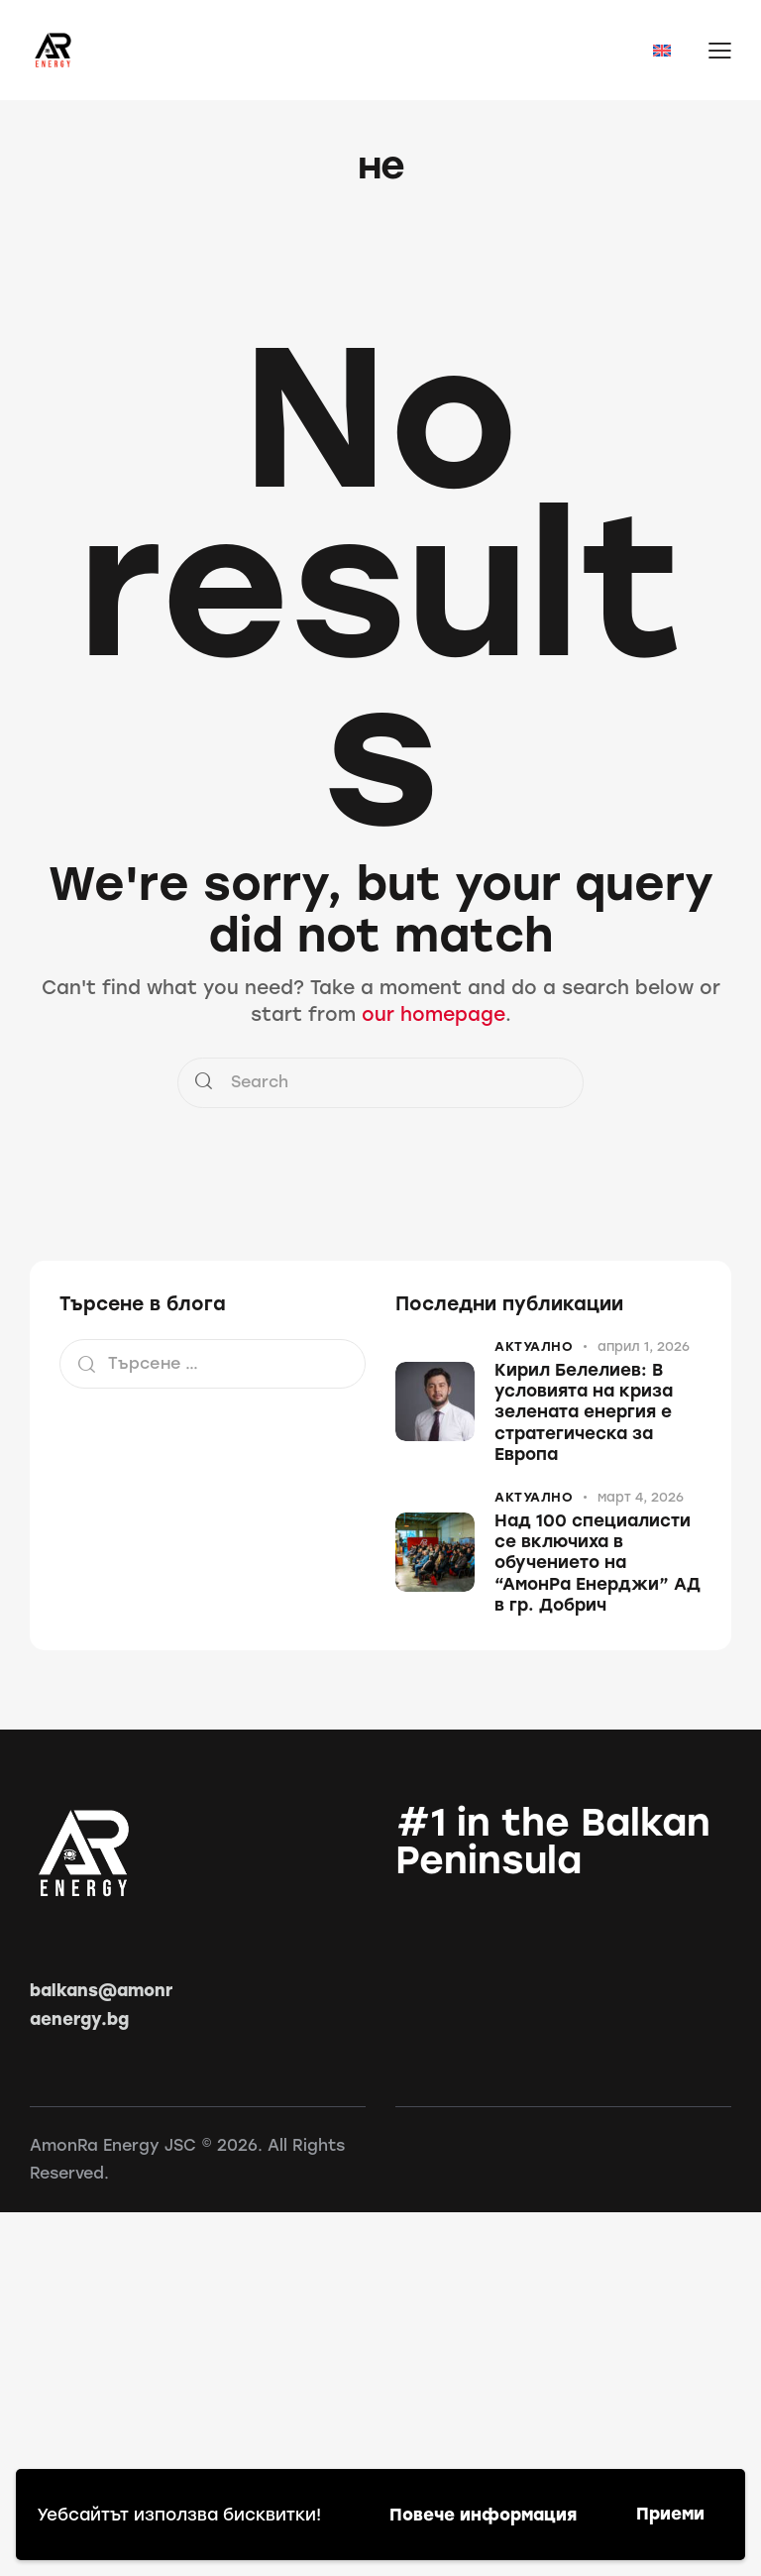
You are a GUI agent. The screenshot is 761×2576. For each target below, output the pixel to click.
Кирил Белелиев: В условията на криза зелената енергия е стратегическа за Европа (583, 1412)
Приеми (670, 2513)
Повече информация (483, 2514)
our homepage (433, 1014)
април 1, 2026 (644, 1346)
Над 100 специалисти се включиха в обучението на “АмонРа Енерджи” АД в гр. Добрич (597, 1563)
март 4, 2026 (641, 1497)
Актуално (533, 1346)
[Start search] (203, 1083)
